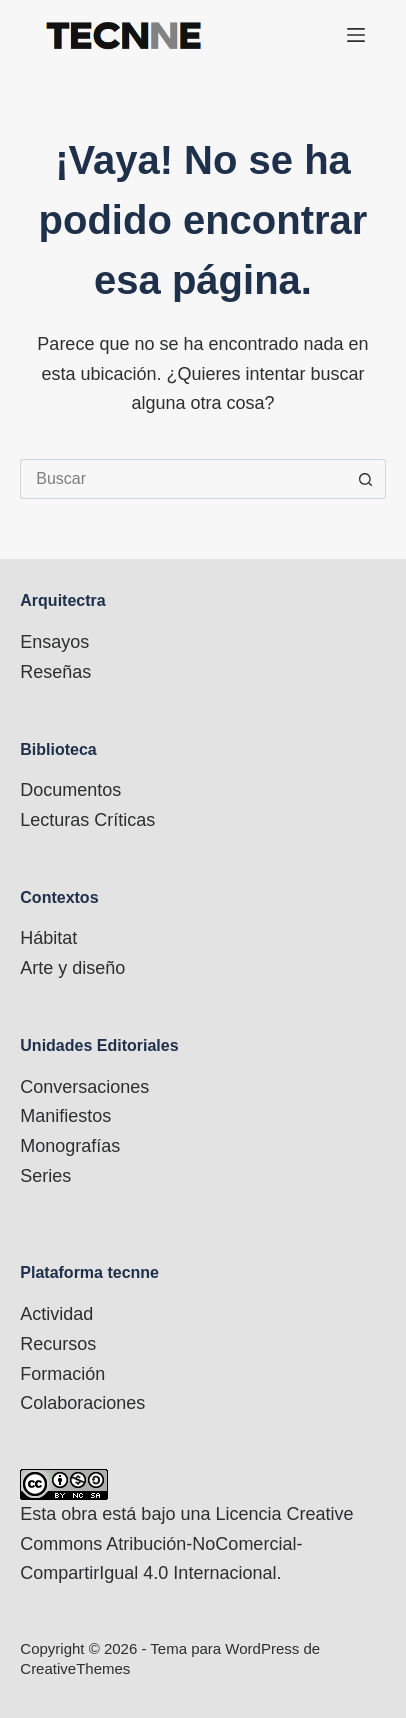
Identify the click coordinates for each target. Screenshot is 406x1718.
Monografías (70, 1146)
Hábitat (48, 938)
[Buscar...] (182, 479)
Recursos (58, 1344)
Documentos (70, 790)
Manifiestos (65, 1116)
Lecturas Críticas (87, 820)
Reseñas (55, 672)
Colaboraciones (82, 1403)
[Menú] (356, 35)
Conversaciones (84, 1087)
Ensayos (54, 642)
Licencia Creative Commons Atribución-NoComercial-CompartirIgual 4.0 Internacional (186, 1543)
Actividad (56, 1314)
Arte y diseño (72, 968)
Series (45, 1176)
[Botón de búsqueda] (366, 479)
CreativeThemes (75, 1668)
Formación (62, 1374)
